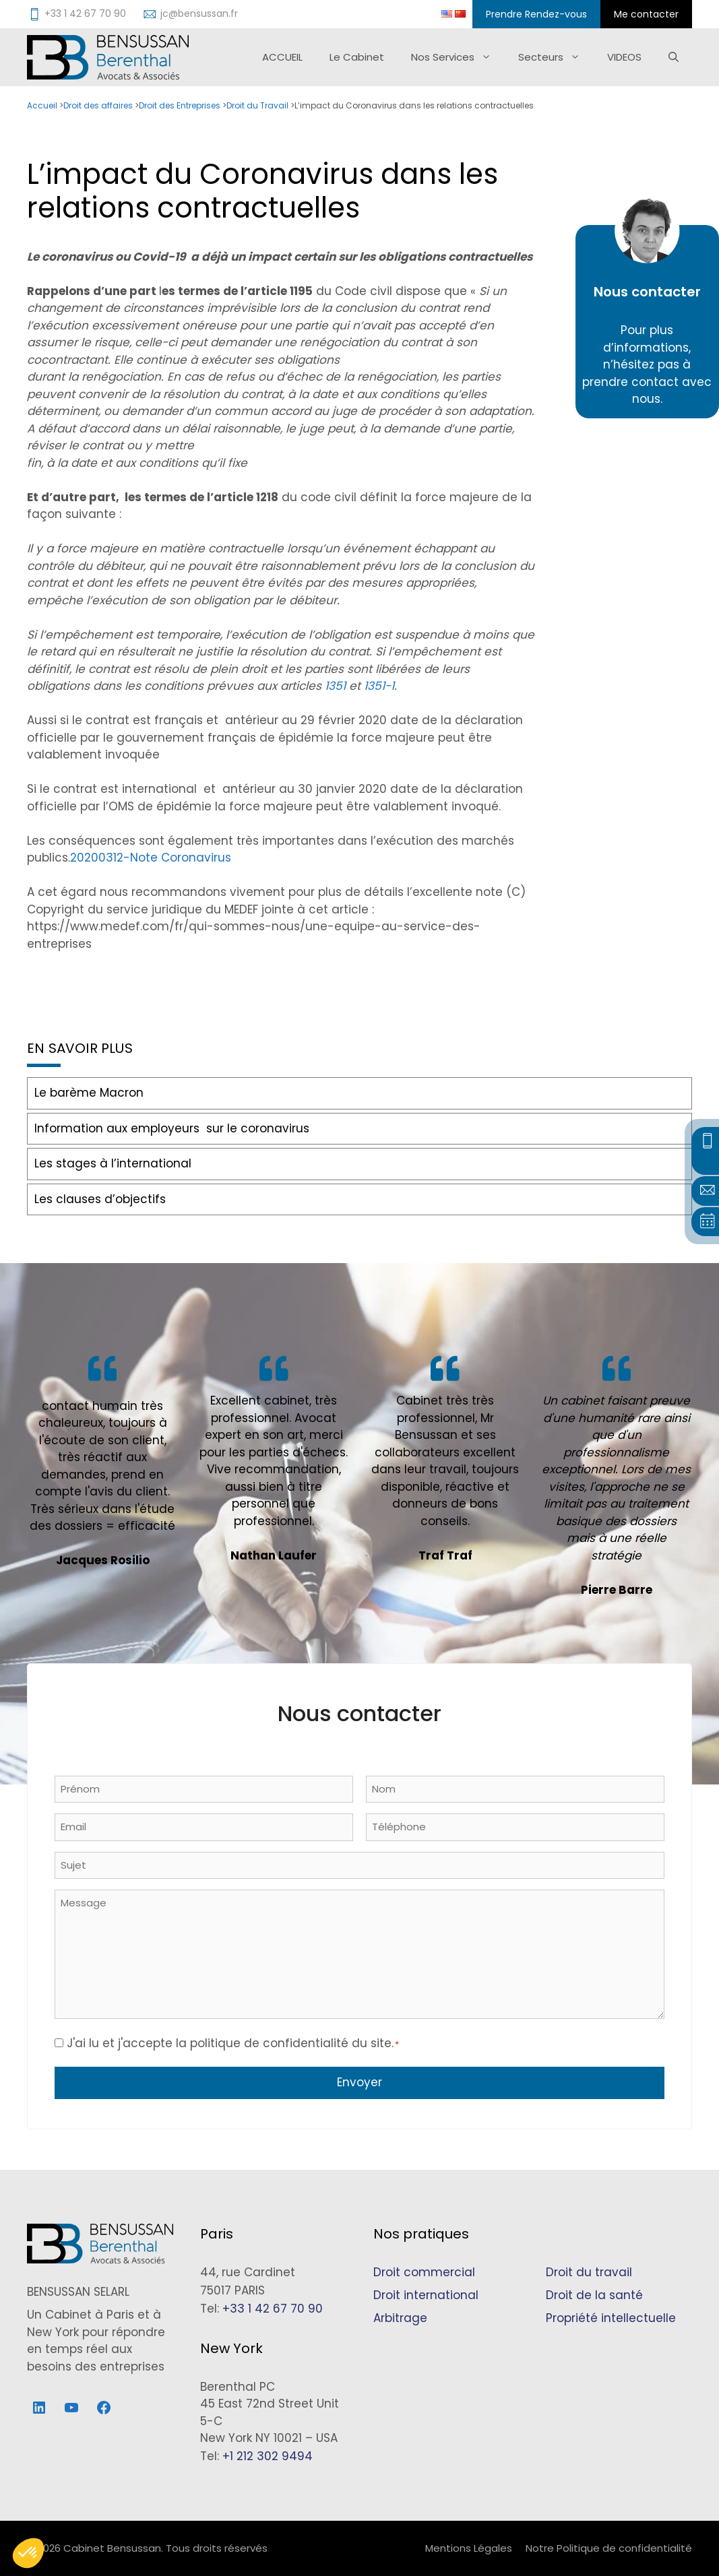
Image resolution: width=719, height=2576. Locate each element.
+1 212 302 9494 (267, 2456)
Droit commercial (424, 2272)
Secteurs (556, 57)
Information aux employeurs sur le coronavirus (171, 1128)
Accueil (42, 105)
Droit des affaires (98, 105)
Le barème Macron (89, 1093)
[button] (28, 2553)
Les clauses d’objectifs (100, 1199)
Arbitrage (400, 2318)
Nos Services (458, 57)
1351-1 (379, 686)
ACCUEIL (282, 57)
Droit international (425, 2295)
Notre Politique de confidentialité (609, 2548)
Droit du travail (589, 2272)
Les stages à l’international (112, 1163)
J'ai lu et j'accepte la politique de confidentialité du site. (233, 2043)
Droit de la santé (594, 2295)
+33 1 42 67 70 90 (272, 2308)
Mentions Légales (468, 2548)
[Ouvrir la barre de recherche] (673, 57)
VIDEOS (624, 57)
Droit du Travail (257, 105)
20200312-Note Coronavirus (150, 857)
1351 (337, 686)
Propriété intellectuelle (611, 2318)
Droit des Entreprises (179, 105)
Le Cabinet (357, 57)
